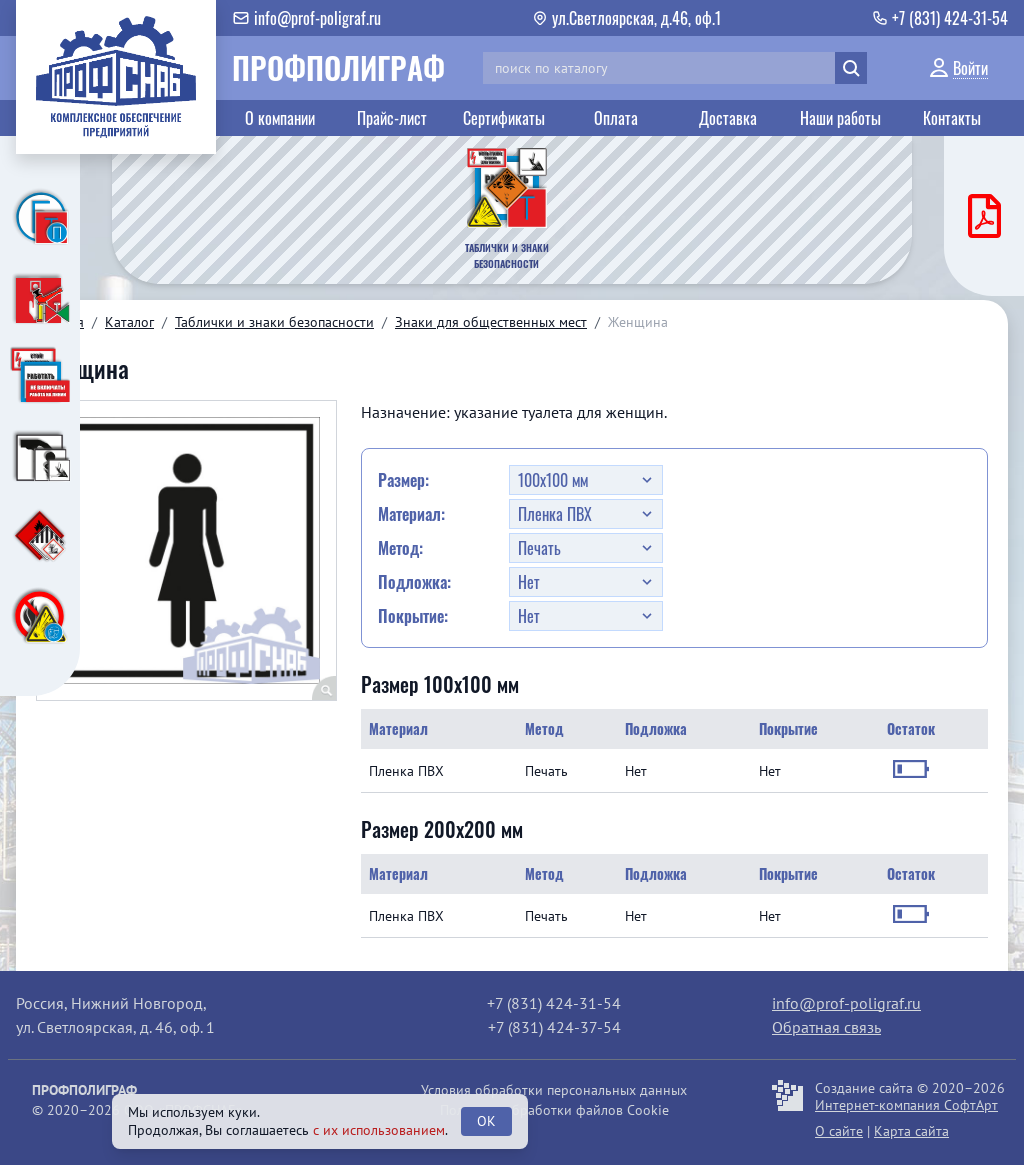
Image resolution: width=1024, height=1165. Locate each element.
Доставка (728, 118)
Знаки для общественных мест (491, 322)
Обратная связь (826, 1027)
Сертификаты (504, 118)
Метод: (400, 548)
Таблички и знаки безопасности (274, 322)
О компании (280, 118)
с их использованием (379, 1130)
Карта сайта (911, 1131)
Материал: (411, 514)
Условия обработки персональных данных (554, 1090)
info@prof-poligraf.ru (846, 1003)
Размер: (403, 480)
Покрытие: (413, 616)
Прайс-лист (392, 118)
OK (486, 1121)
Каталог (129, 322)
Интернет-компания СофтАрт (906, 1105)
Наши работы (840, 118)
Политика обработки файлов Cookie (554, 1110)
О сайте (839, 1131)
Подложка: (414, 582)
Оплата (616, 118)
